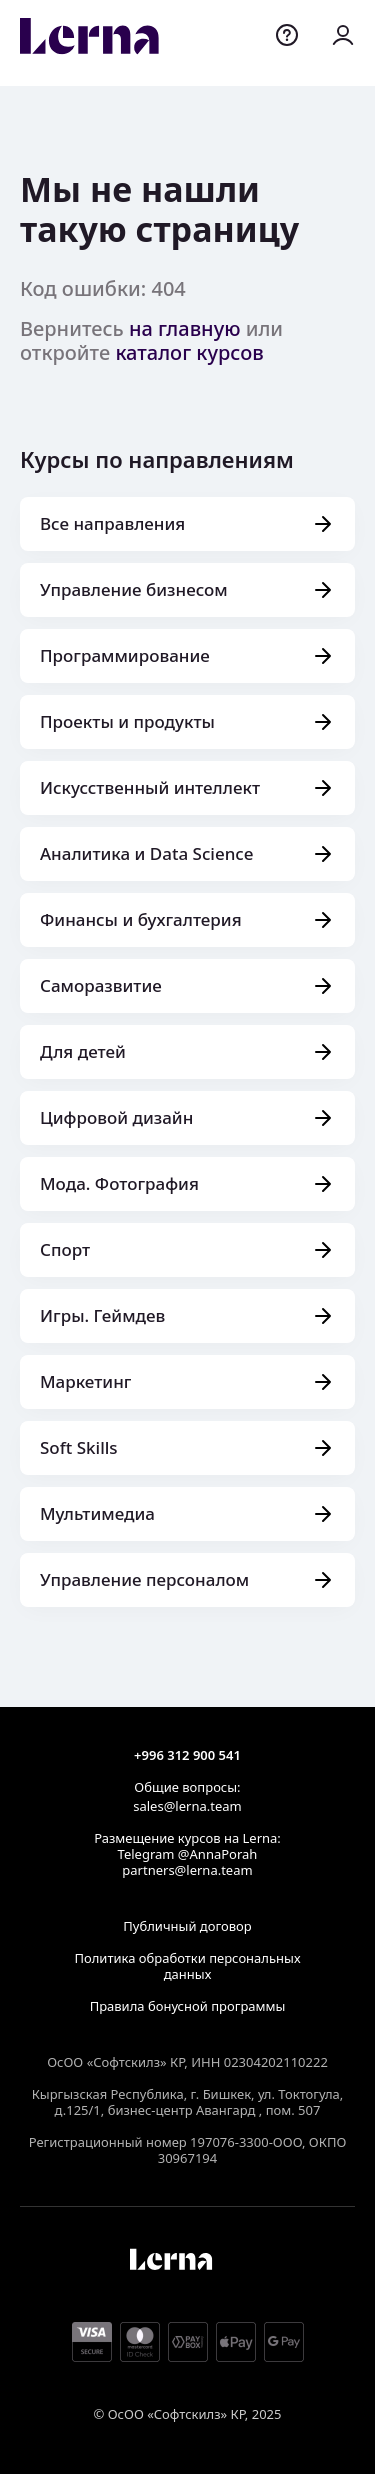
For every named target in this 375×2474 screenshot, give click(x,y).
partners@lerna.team (187, 1870)
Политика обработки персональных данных (187, 1966)
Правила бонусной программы (188, 2006)
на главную (185, 328)
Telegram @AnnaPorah (188, 1854)
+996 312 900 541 (187, 1755)
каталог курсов (189, 352)
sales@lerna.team (187, 1806)
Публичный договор (187, 1926)
